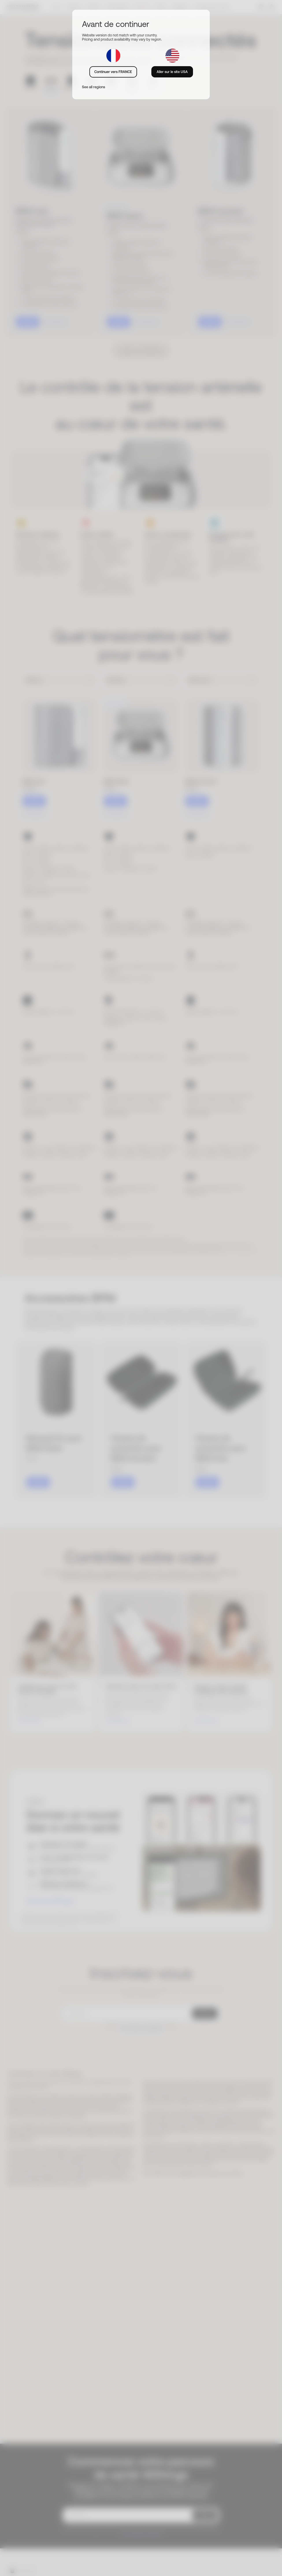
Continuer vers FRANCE (113, 72)
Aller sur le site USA (172, 72)
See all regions (93, 87)
